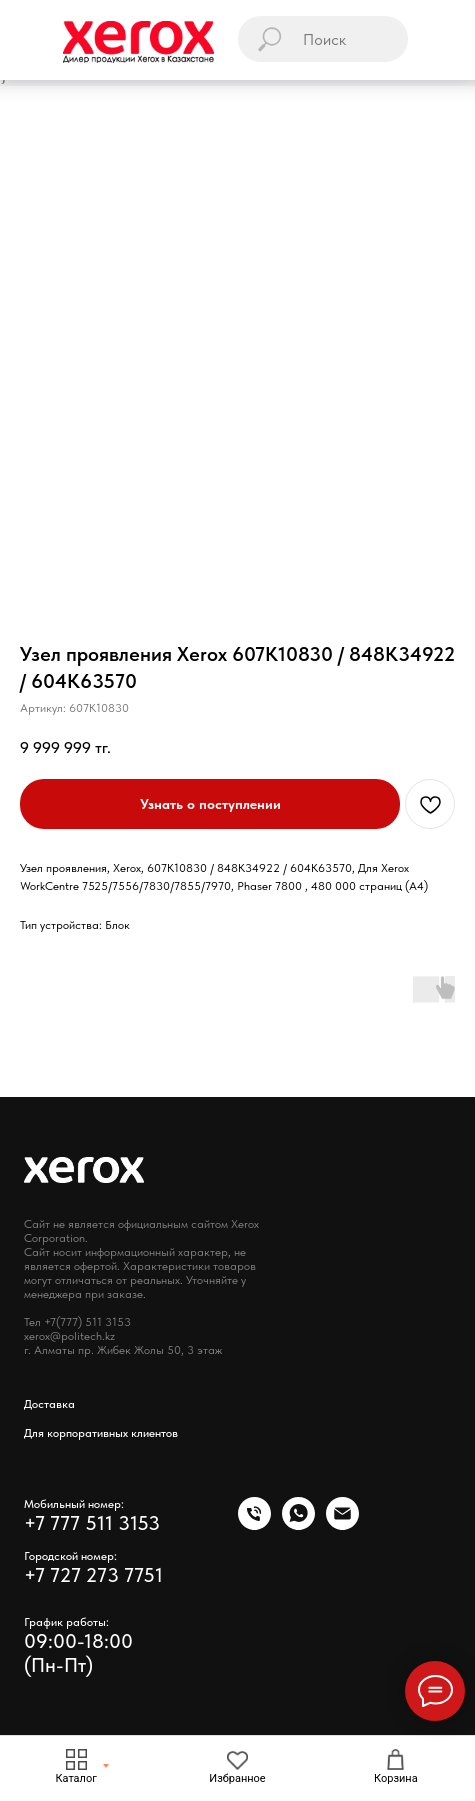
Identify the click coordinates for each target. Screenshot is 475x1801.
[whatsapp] (298, 1524)
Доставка (49, 1404)
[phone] (254, 1524)
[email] (342, 1524)
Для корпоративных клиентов (101, 1433)
